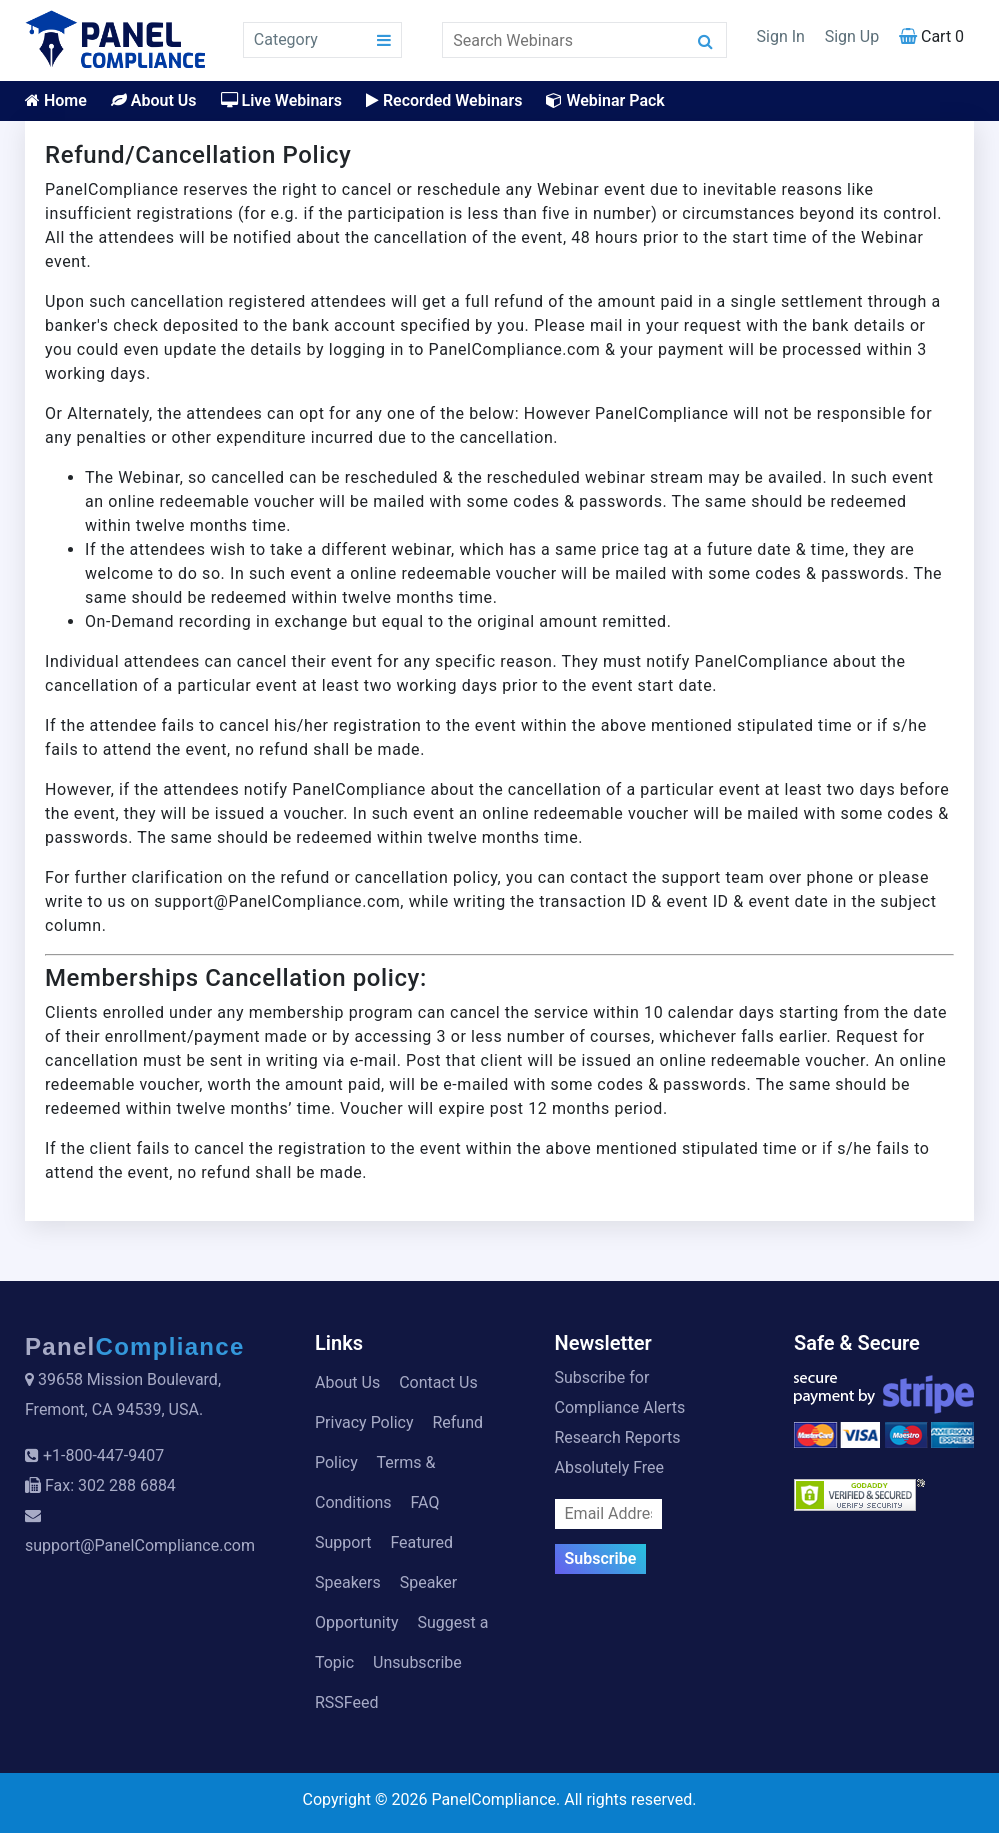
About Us (154, 100)
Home (56, 100)
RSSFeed (347, 1702)
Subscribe (601, 1558)
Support (343, 1542)
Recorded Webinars (444, 100)
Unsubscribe (417, 1662)
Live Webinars (281, 100)
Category (286, 39)
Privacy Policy (364, 1422)
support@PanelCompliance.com (140, 1545)
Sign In (781, 36)
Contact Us (438, 1382)
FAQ (425, 1502)
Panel (135, 1346)
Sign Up (852, 36)
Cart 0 (931, 36)
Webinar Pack (605, 100)
